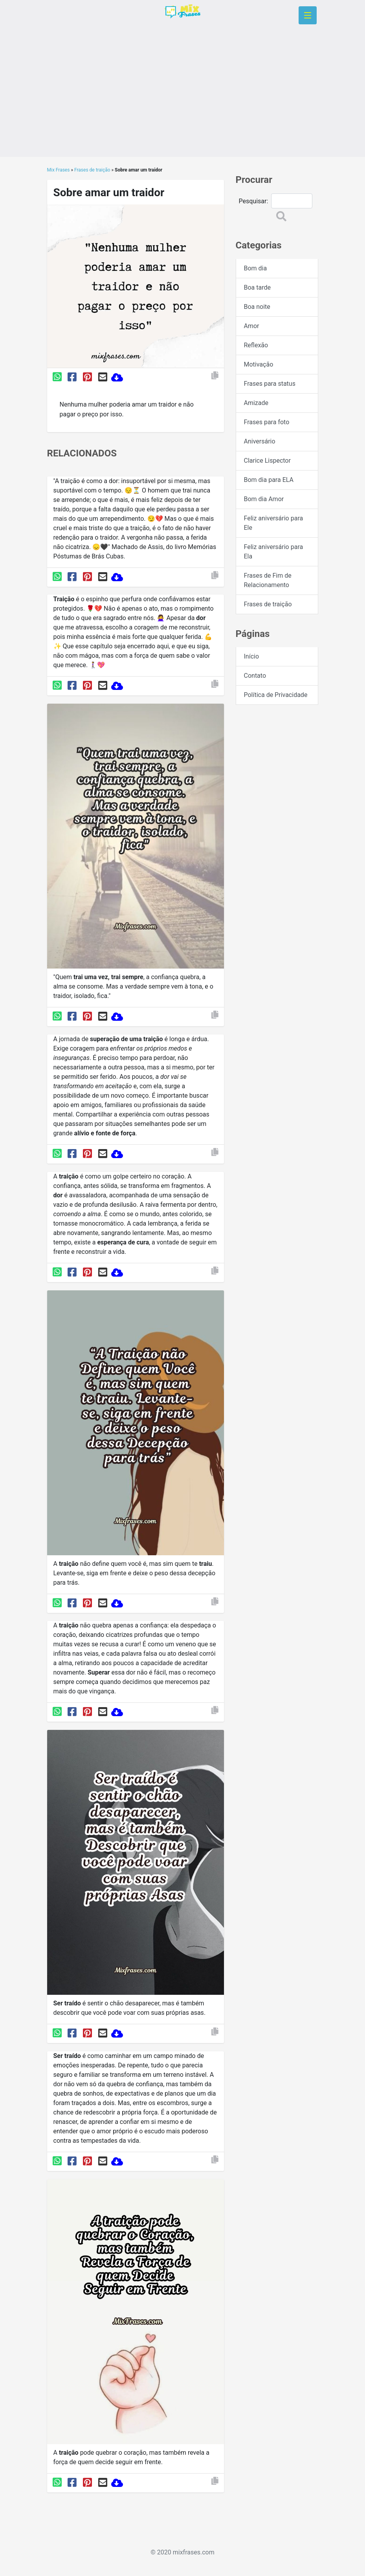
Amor (251, 326)
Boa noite (257, 306)
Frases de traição (92, 170)
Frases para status (269, 383)
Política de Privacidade (276, 695)
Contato (255, 675)
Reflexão (256, 345)
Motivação (258, 364)
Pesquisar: (253, 201)
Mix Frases (58, 170)
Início (251, 656)
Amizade (256, 403)
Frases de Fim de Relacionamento (268, 580)
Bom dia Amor (264, 499)
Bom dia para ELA (268, 479)
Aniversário (259, 441)
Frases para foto (267, 422)
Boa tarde (257, 287)
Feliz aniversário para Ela (273, 551)
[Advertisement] (182, 102)
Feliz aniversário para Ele (273, 522)
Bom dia (255, 268)
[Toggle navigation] (308, 15)
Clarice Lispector (267, 460)
